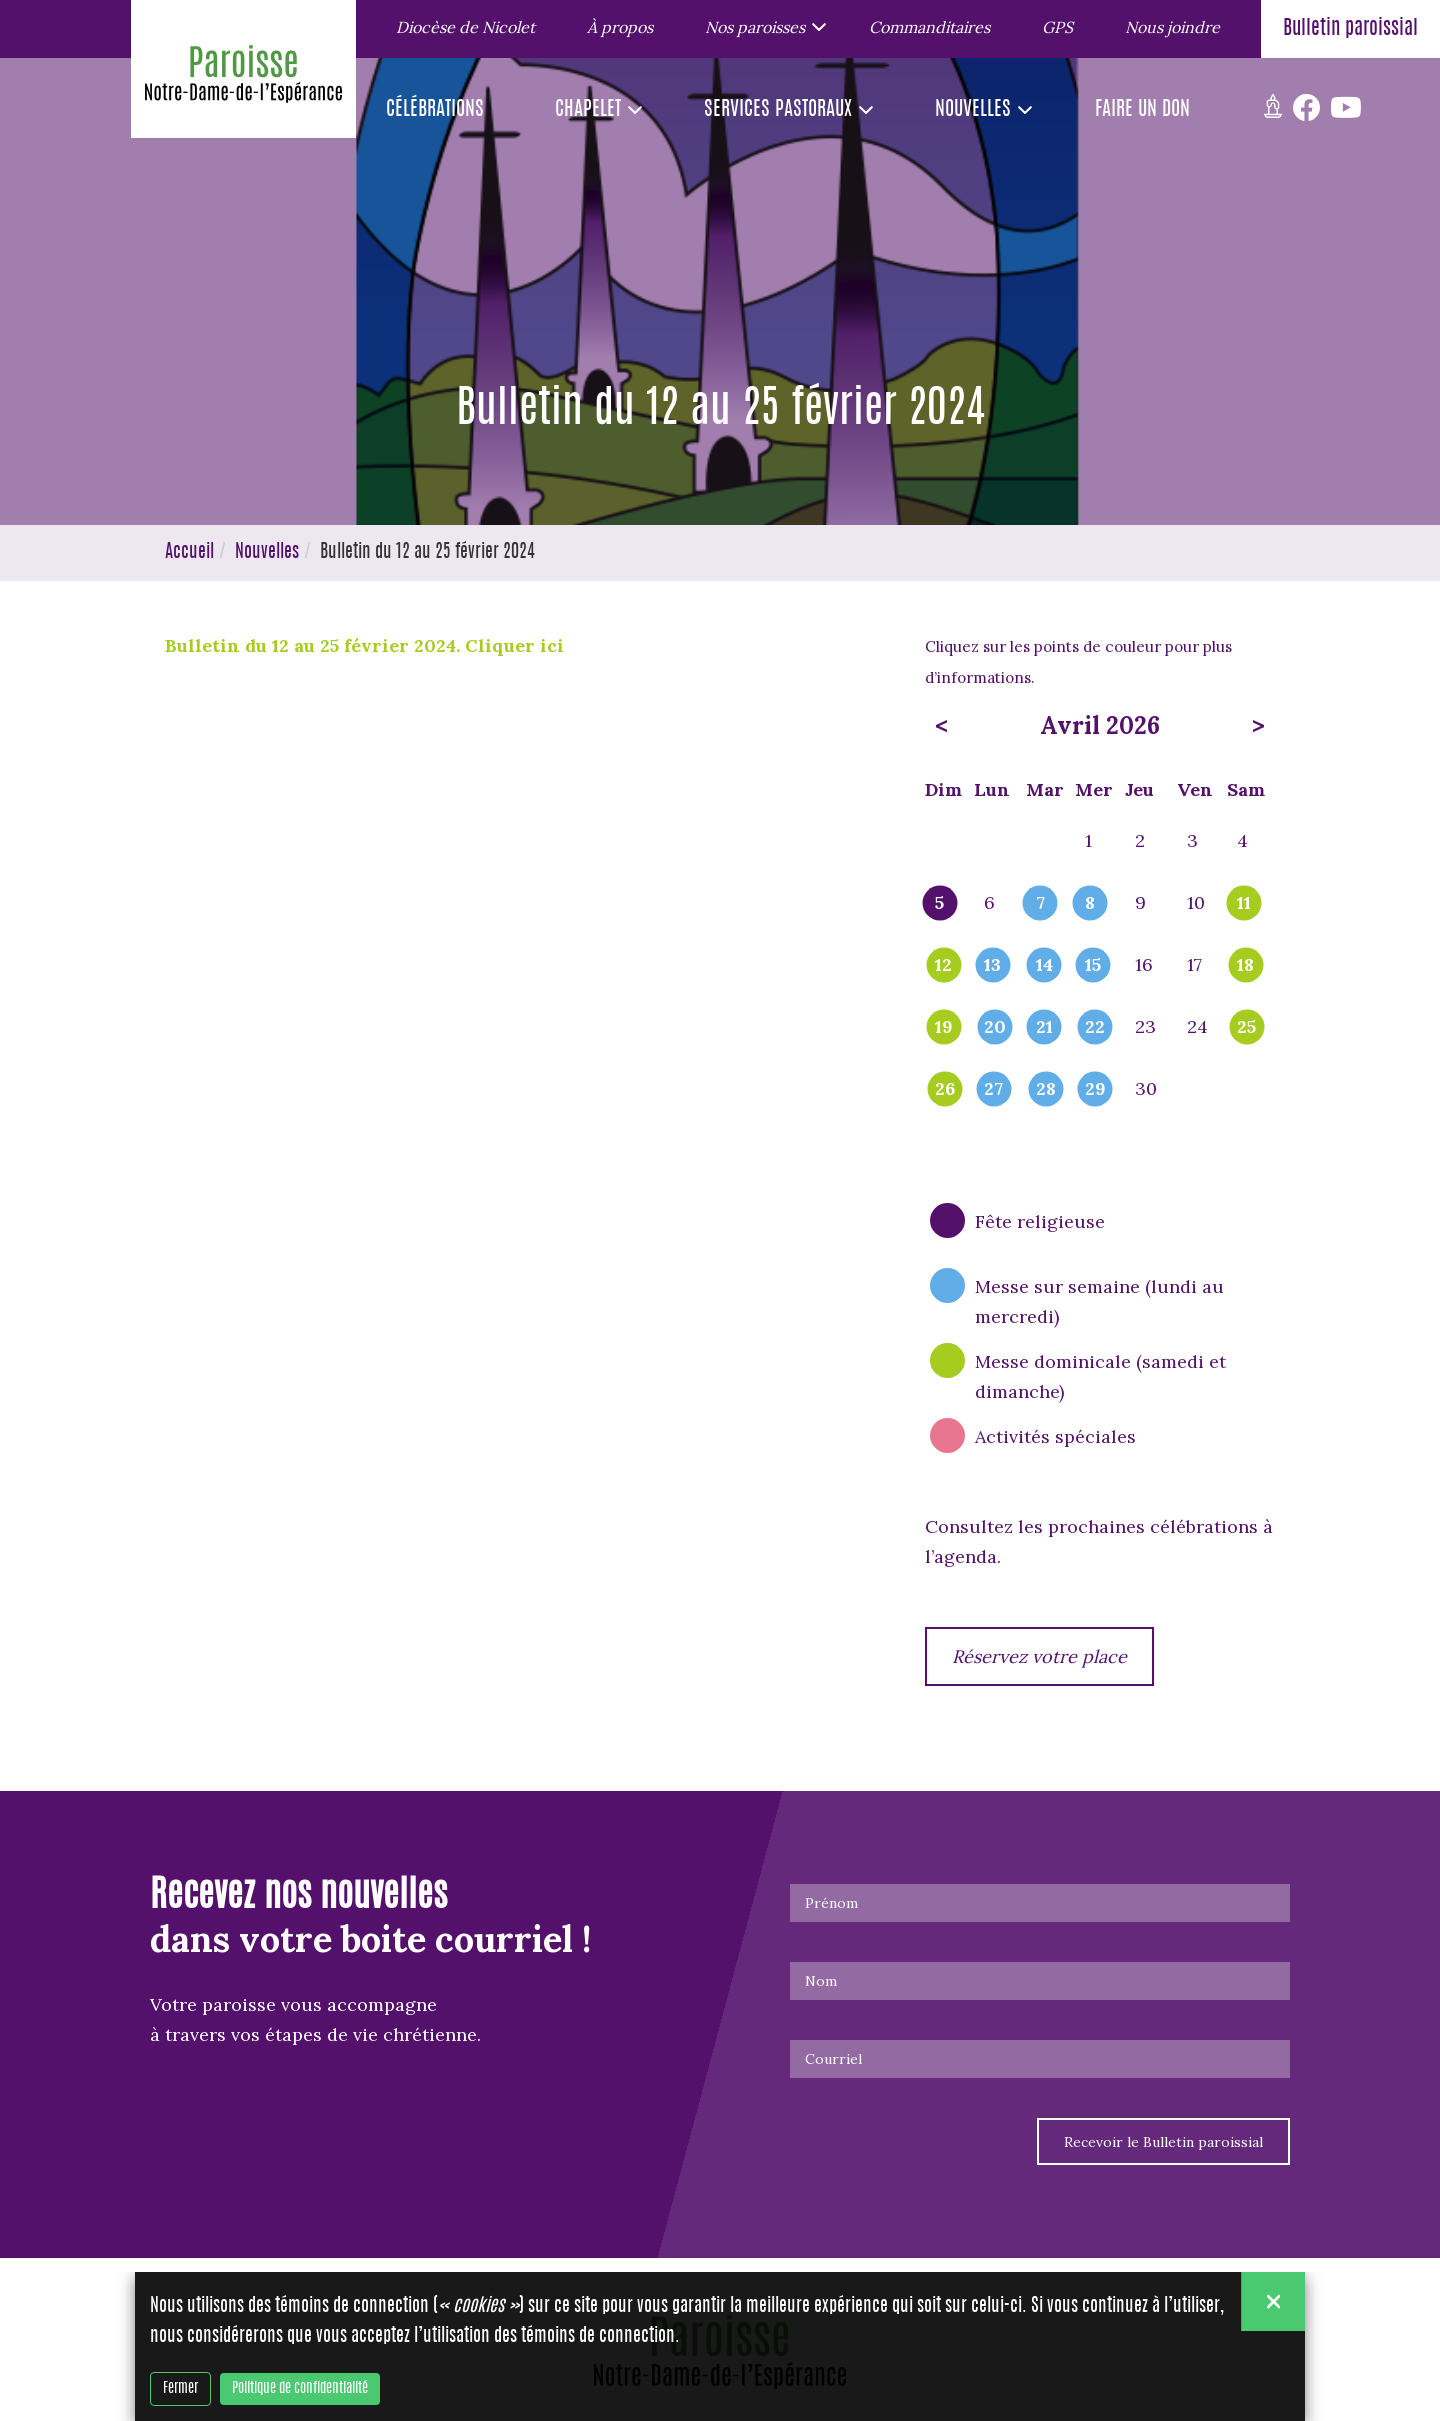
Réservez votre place (1039, 1656)
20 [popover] (995, 1028)
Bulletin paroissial (1350, 29)
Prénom (831, 1903)
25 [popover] (1246, 1028)
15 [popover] (1093, 966)
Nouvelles (267, 553)
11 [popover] (1244, 904)
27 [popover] (993, 1090)
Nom (821, 1981)
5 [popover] (939, 904)
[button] (761, 26)
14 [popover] (1044, 966)
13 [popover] (992, 966)
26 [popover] (945, 1090)
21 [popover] (1044, 1028)
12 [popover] (943, 966)
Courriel (833, 2059)
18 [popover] (1245, 966)
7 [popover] (1040, 904)
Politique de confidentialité (300, 2389)
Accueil (189, 553)
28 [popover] (1046, 1090)
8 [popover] (1090, 904)
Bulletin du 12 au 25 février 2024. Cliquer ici (367, 645)
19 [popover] (944, 1028)
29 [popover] (1095, 1090)
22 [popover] (1095, 1028)
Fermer (180, 2389)
